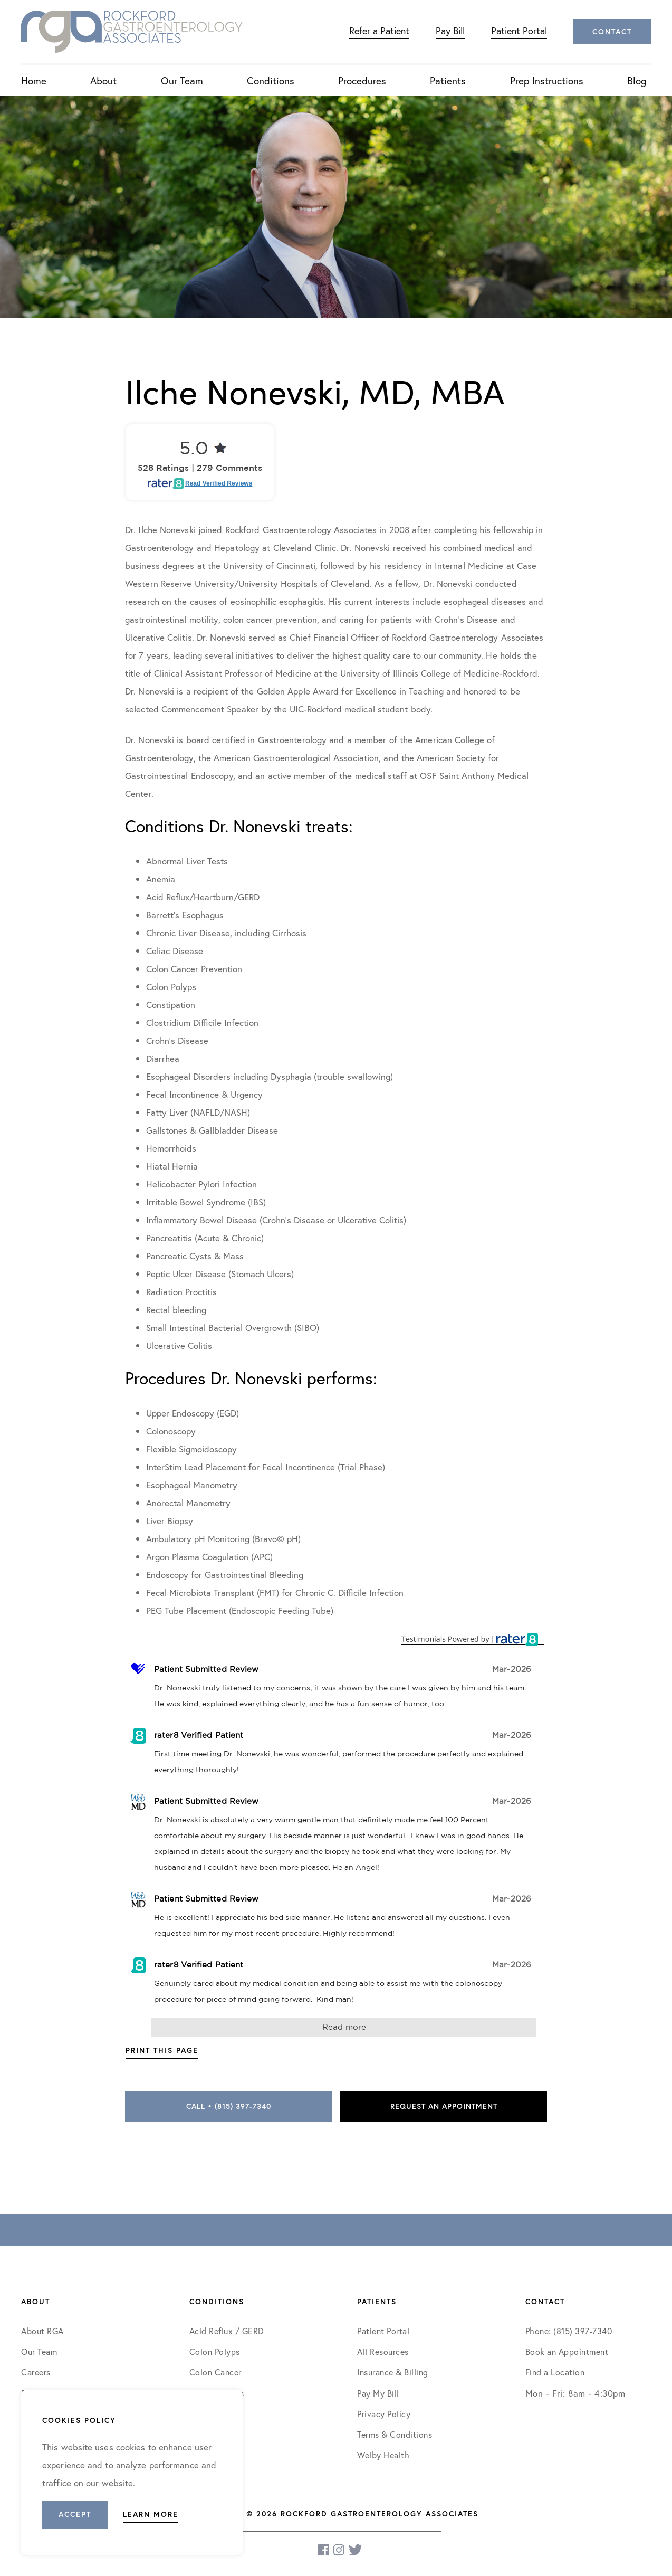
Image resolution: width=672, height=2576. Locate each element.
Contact (612, 31)
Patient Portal (519, 30)
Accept (75, 2514)
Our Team (182, 80)
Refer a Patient (379, 30)
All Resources (383, 2351)
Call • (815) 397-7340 (228, 2106)
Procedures (362, 80)
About (103, 80)
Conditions (270, 80)
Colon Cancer (215, 2372)
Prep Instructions (546, 80)
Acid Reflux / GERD (226, 2330)
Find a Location (555, 2372)
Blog (637, 80)
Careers (36, 2372)
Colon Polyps (214, 2351)
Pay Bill (450, 30)
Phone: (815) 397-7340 (568, 2330)
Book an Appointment (567, 2351)
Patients (448, 80)
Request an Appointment (443, 2106)
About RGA (42, 2330)
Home (33, 80)
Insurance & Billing (392, 2372)
